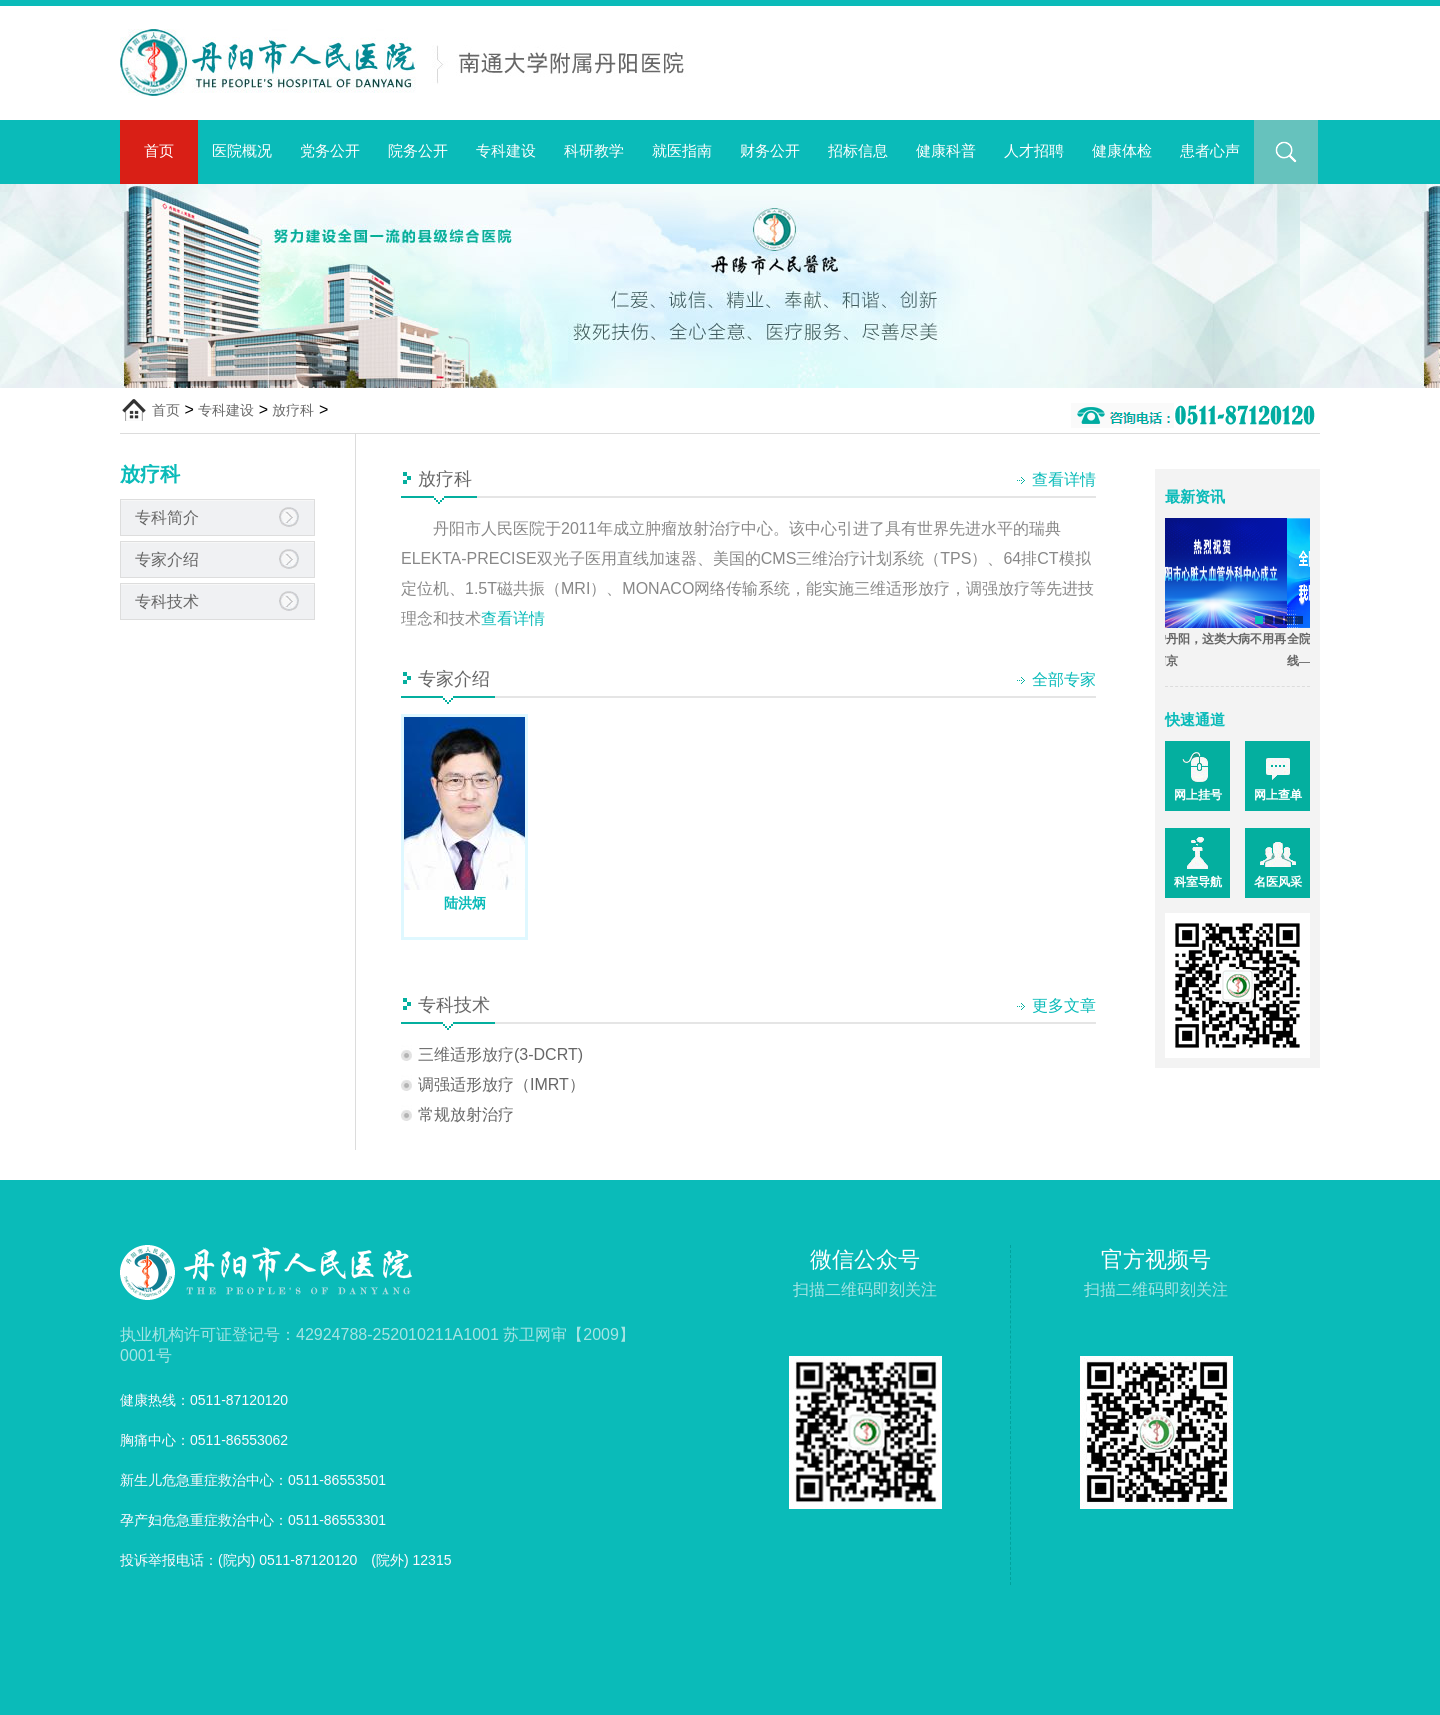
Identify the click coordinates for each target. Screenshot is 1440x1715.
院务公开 (418, 150)
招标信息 (858, 150)
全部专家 (1064, 679)
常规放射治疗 (466, 1114)
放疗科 (293, 410)
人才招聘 (1034, 150)
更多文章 (1064, 1005)
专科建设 (506, 150)
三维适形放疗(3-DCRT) (500, 1054)
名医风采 (1278, 882)
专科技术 (167, 601)
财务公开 (770, 150)
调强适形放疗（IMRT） (501, 1084)
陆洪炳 (465, 903)
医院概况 (242, 150)
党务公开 (330, 150)
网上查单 (1278, 795)
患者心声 (1210, 150)
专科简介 (167, 517)
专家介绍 (167, 559)
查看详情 (1064, 479)
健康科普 (946, 150)
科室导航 (1198, 882)
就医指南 (682, 150)
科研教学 (594, 150)
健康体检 (1122, 150)
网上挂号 (1198, 795)
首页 (159, 150)
